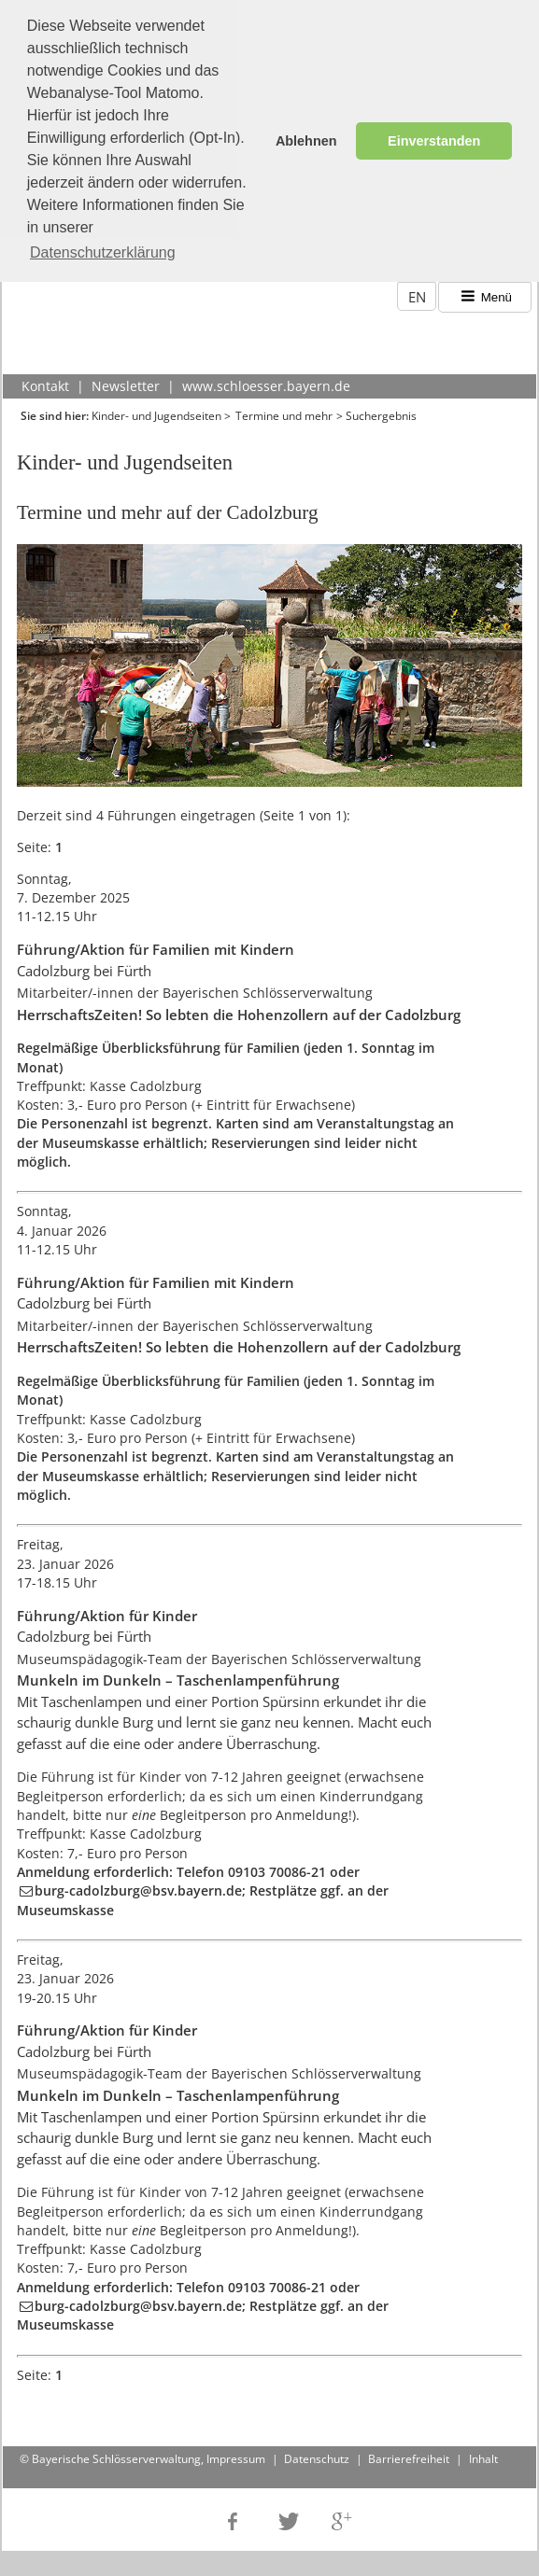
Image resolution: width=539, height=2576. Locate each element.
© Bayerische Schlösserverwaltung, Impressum (142, 2453)
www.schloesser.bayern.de (266, 380)
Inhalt (483, 2453)
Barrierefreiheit (408, 2453)
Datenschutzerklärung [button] (103, 252)
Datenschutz (316, 2453)
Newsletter (126, 380)
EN (417, 290)
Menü (485, 292)
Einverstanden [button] (434, 140)
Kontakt (45, 380)
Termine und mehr (284, 409)
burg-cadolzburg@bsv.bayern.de (138, 1885)
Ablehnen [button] (306, 140)
